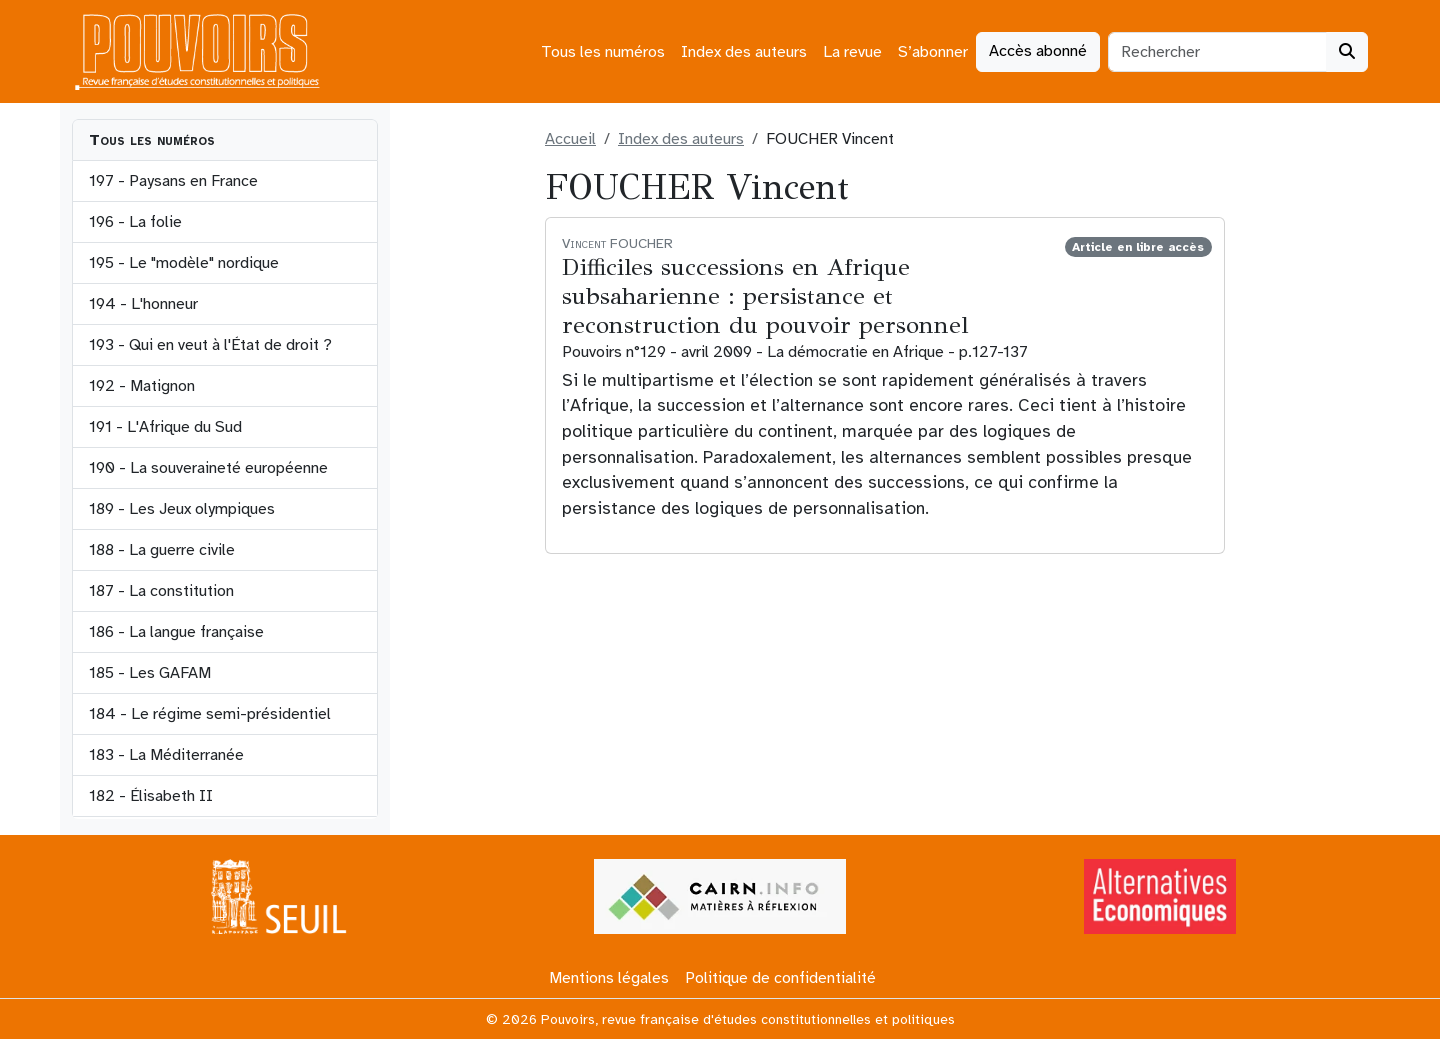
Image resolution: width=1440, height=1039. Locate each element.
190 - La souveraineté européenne (208, 468)
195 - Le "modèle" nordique (184, 263)
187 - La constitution (161, 591)
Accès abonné (1038, 51)
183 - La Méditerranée (166, 755)
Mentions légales (609, 978)
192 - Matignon (142, 386)
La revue (852, 52)
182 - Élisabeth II (151, 796)
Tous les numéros (603, 52)
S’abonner (933, 52)
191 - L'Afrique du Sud (165, 427)
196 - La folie (135, 222)
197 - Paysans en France (173, 181)
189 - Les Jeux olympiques (182, 509)
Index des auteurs (744, 52)
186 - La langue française (176, 632)
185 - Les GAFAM (150, 673)
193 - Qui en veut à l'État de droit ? (210, 345)
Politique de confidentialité (780, 978)
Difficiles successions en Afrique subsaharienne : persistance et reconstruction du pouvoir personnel (765, 296)
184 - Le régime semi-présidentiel (210, 714)
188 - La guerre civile (162, 550)
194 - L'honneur (143, 304)
